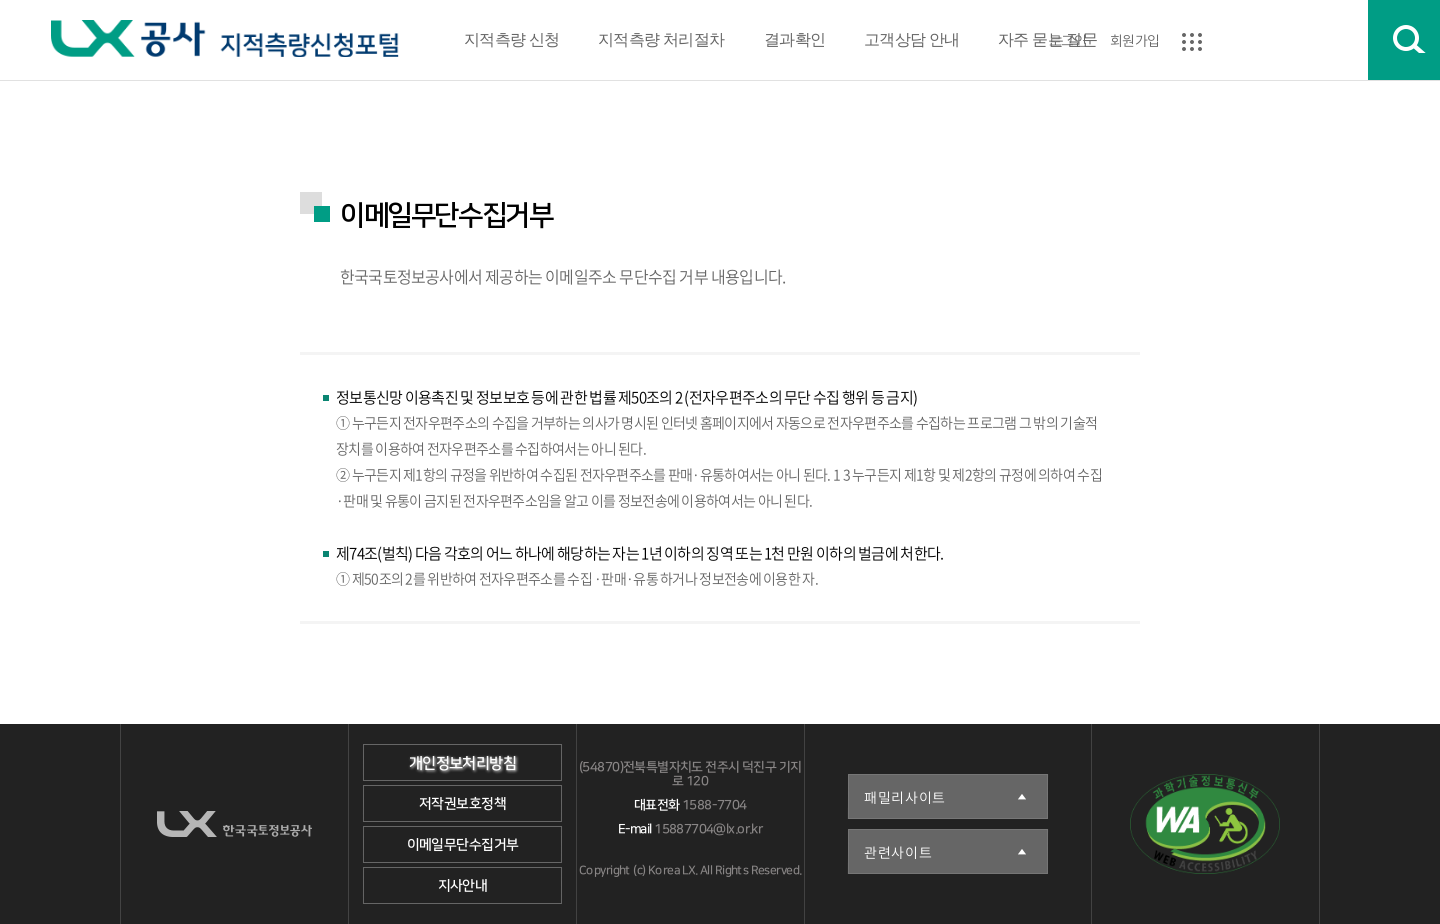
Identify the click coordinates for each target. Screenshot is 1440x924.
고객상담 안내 (912, 39)
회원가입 (1135, 40)
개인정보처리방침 (462, 763)
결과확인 (794, 39)
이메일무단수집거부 (463, 845)
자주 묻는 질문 (1047, 39)
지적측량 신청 (512, 39)
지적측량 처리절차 (661, 39)
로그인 (1067, 40)
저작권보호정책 (462, 804)
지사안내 (463, 886)
